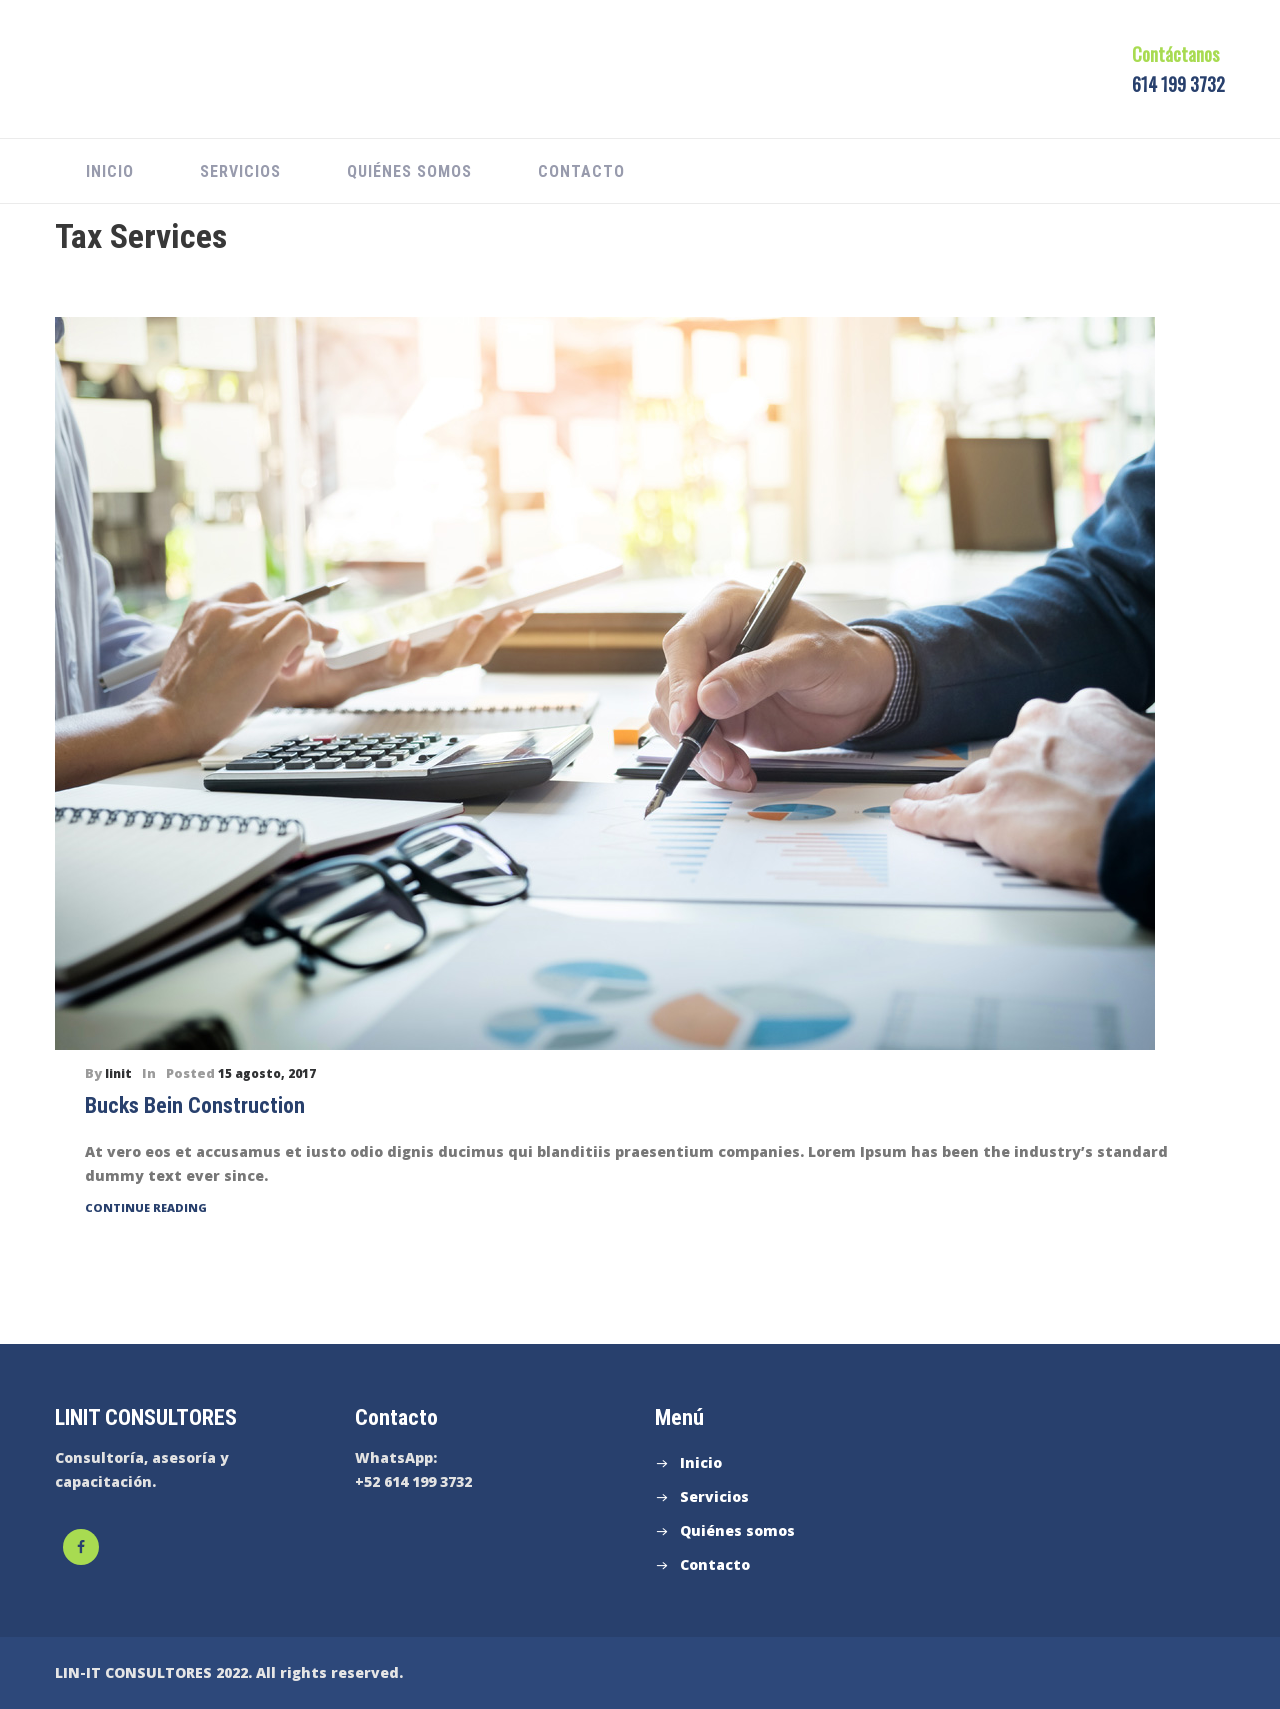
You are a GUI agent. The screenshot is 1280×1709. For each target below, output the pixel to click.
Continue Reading (146, 1207)
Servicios (240, 171)
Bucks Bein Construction (195, 1105)
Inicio (110, 171)
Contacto (581, 171)
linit (118, 1073)
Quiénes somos (409, 171)
